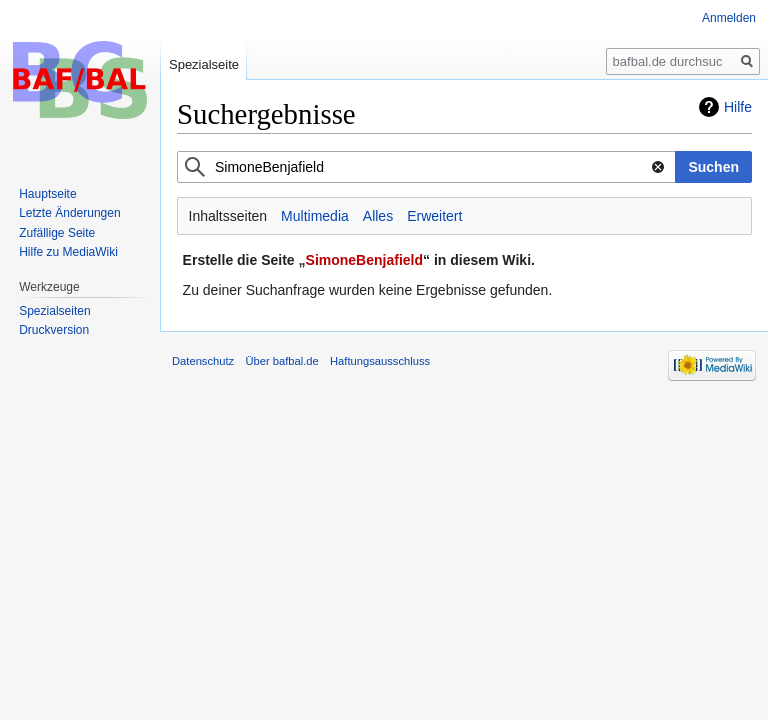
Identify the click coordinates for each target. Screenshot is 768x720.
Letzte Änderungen (69, 213)
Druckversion (54, 330)
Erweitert (434, 216)
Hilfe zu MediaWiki (68, 252)
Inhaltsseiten (228, 216)
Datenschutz (203, 361)
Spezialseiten (54, 311)
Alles (378, 216)
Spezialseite (204, 64)
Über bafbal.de (281, 361)
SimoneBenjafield (364, 260)
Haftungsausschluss (380, 361)
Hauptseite (47, 194)
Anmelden (729, 18)
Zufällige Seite (57, 233)
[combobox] (426, 167)
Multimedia (315, 216)
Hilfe (738, 107)
